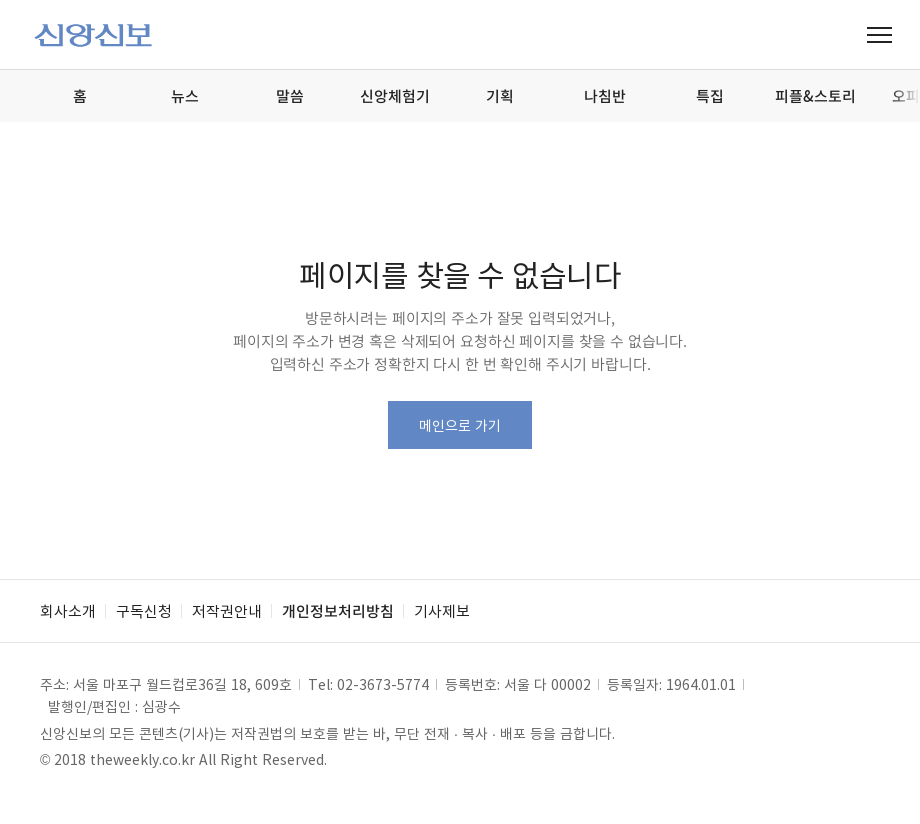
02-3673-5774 (383, 684)
